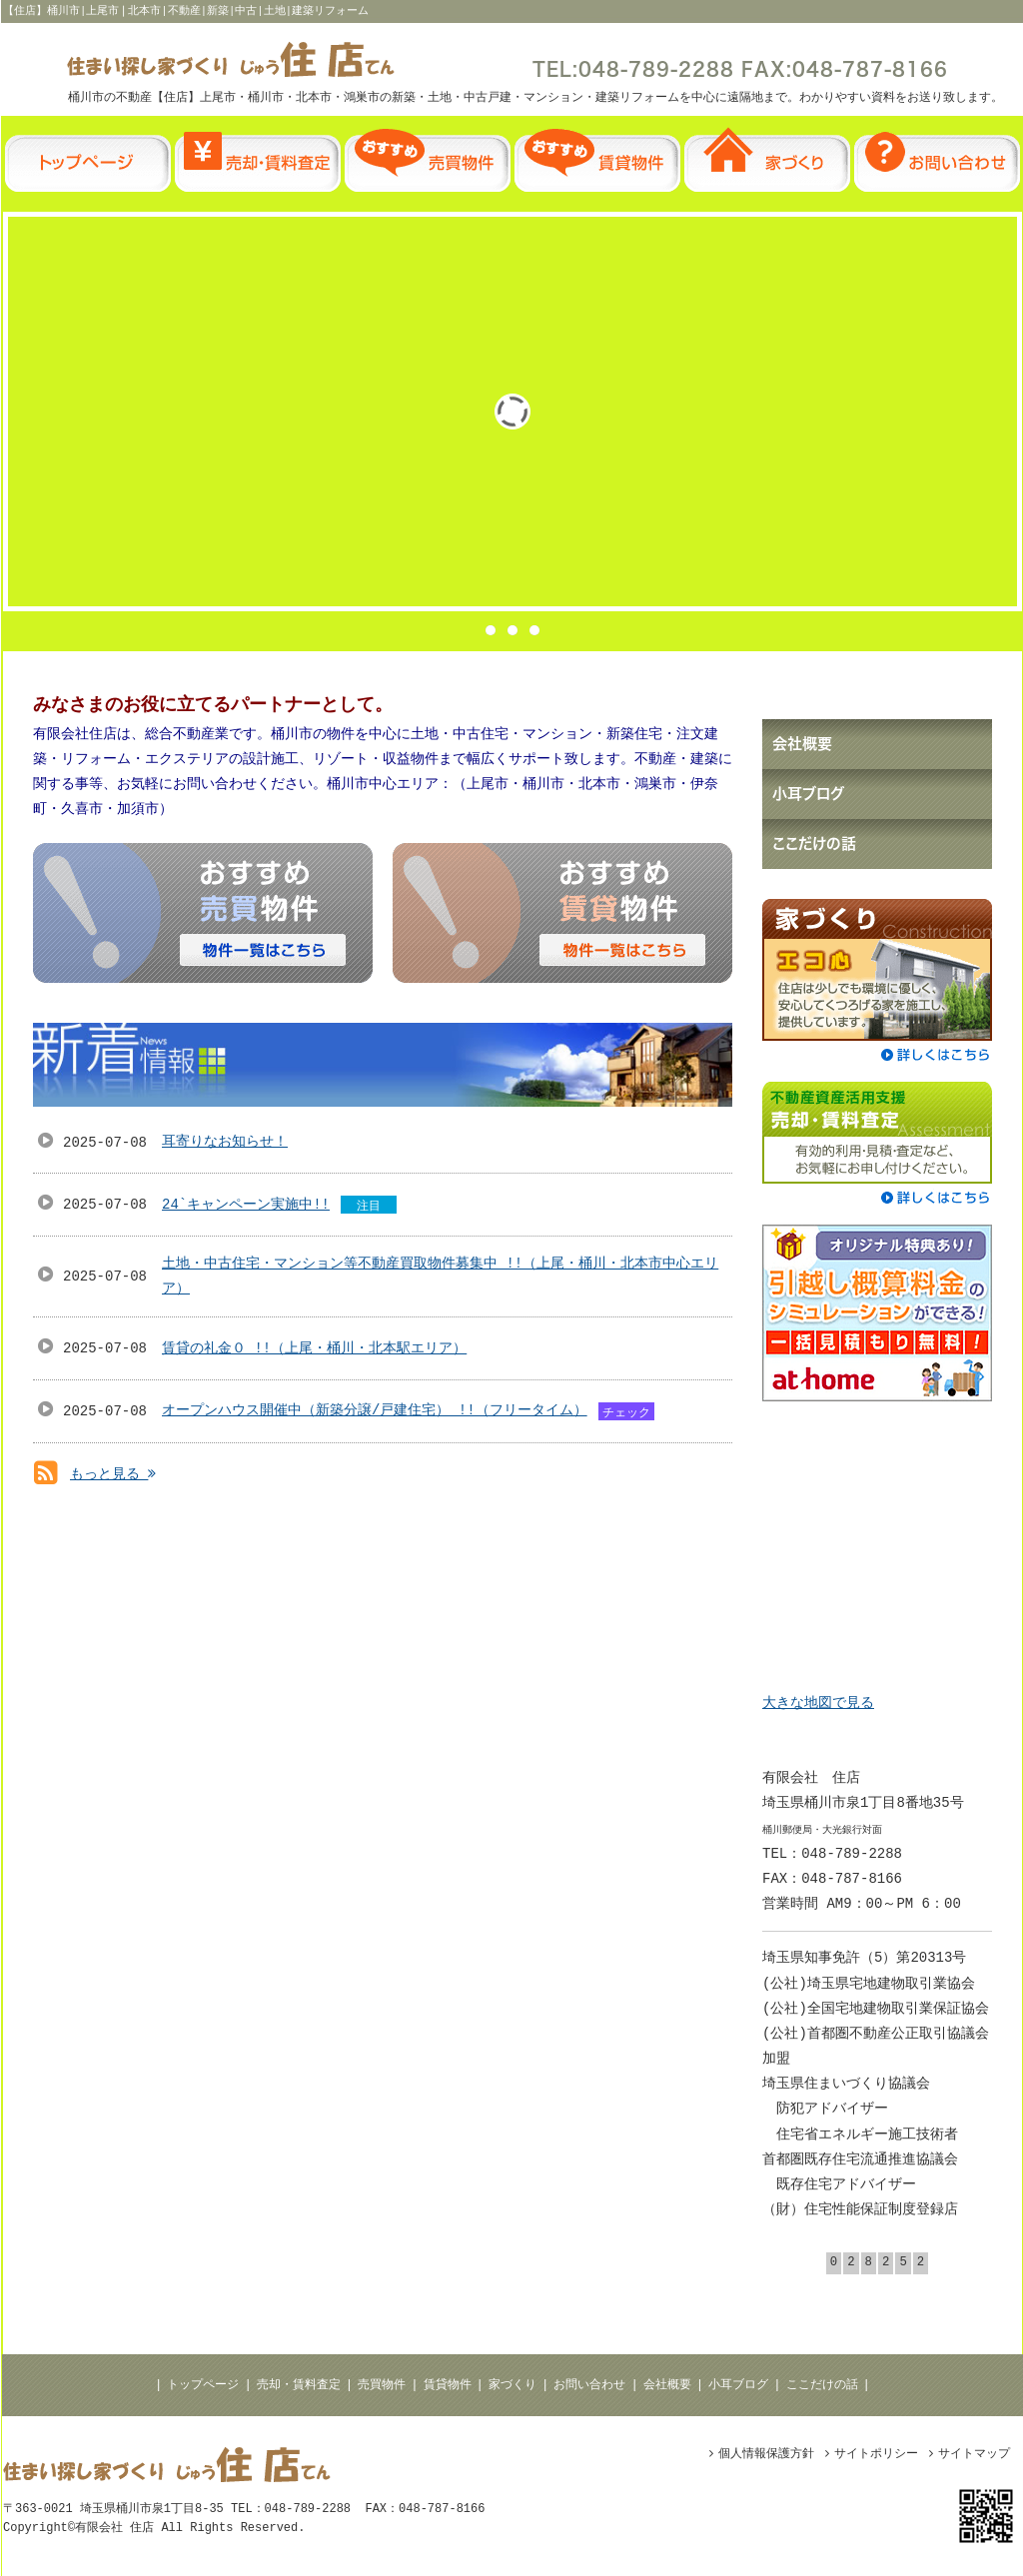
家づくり (512, 2385)
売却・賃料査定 (299, 2385)
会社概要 (667, 2385)
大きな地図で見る (818, 1703)
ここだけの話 (822, 2385)
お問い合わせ (589, 2385)
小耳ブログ (738, 2385)
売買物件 (382, 2385)
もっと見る (113, 1474)
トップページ (203, 2385)
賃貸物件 (448, 2385)
